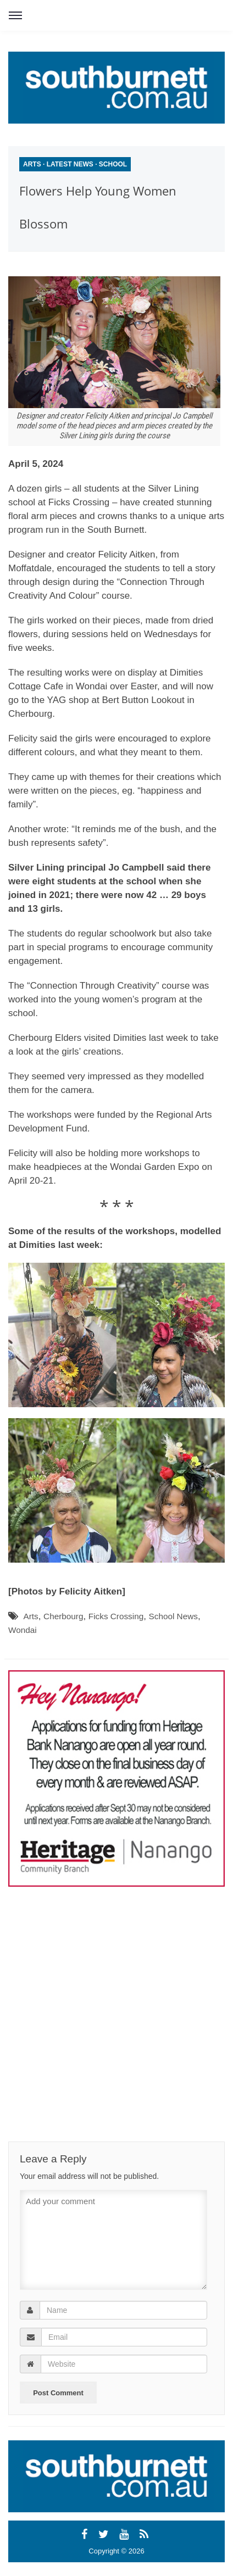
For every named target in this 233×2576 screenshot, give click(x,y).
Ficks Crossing (115, 1616)
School (113, 164)
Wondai (22, 1630)
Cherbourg (63, 1616)
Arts (32, 164)
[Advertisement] (107, 1994)
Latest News (70, 164)
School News (173, 1616)
